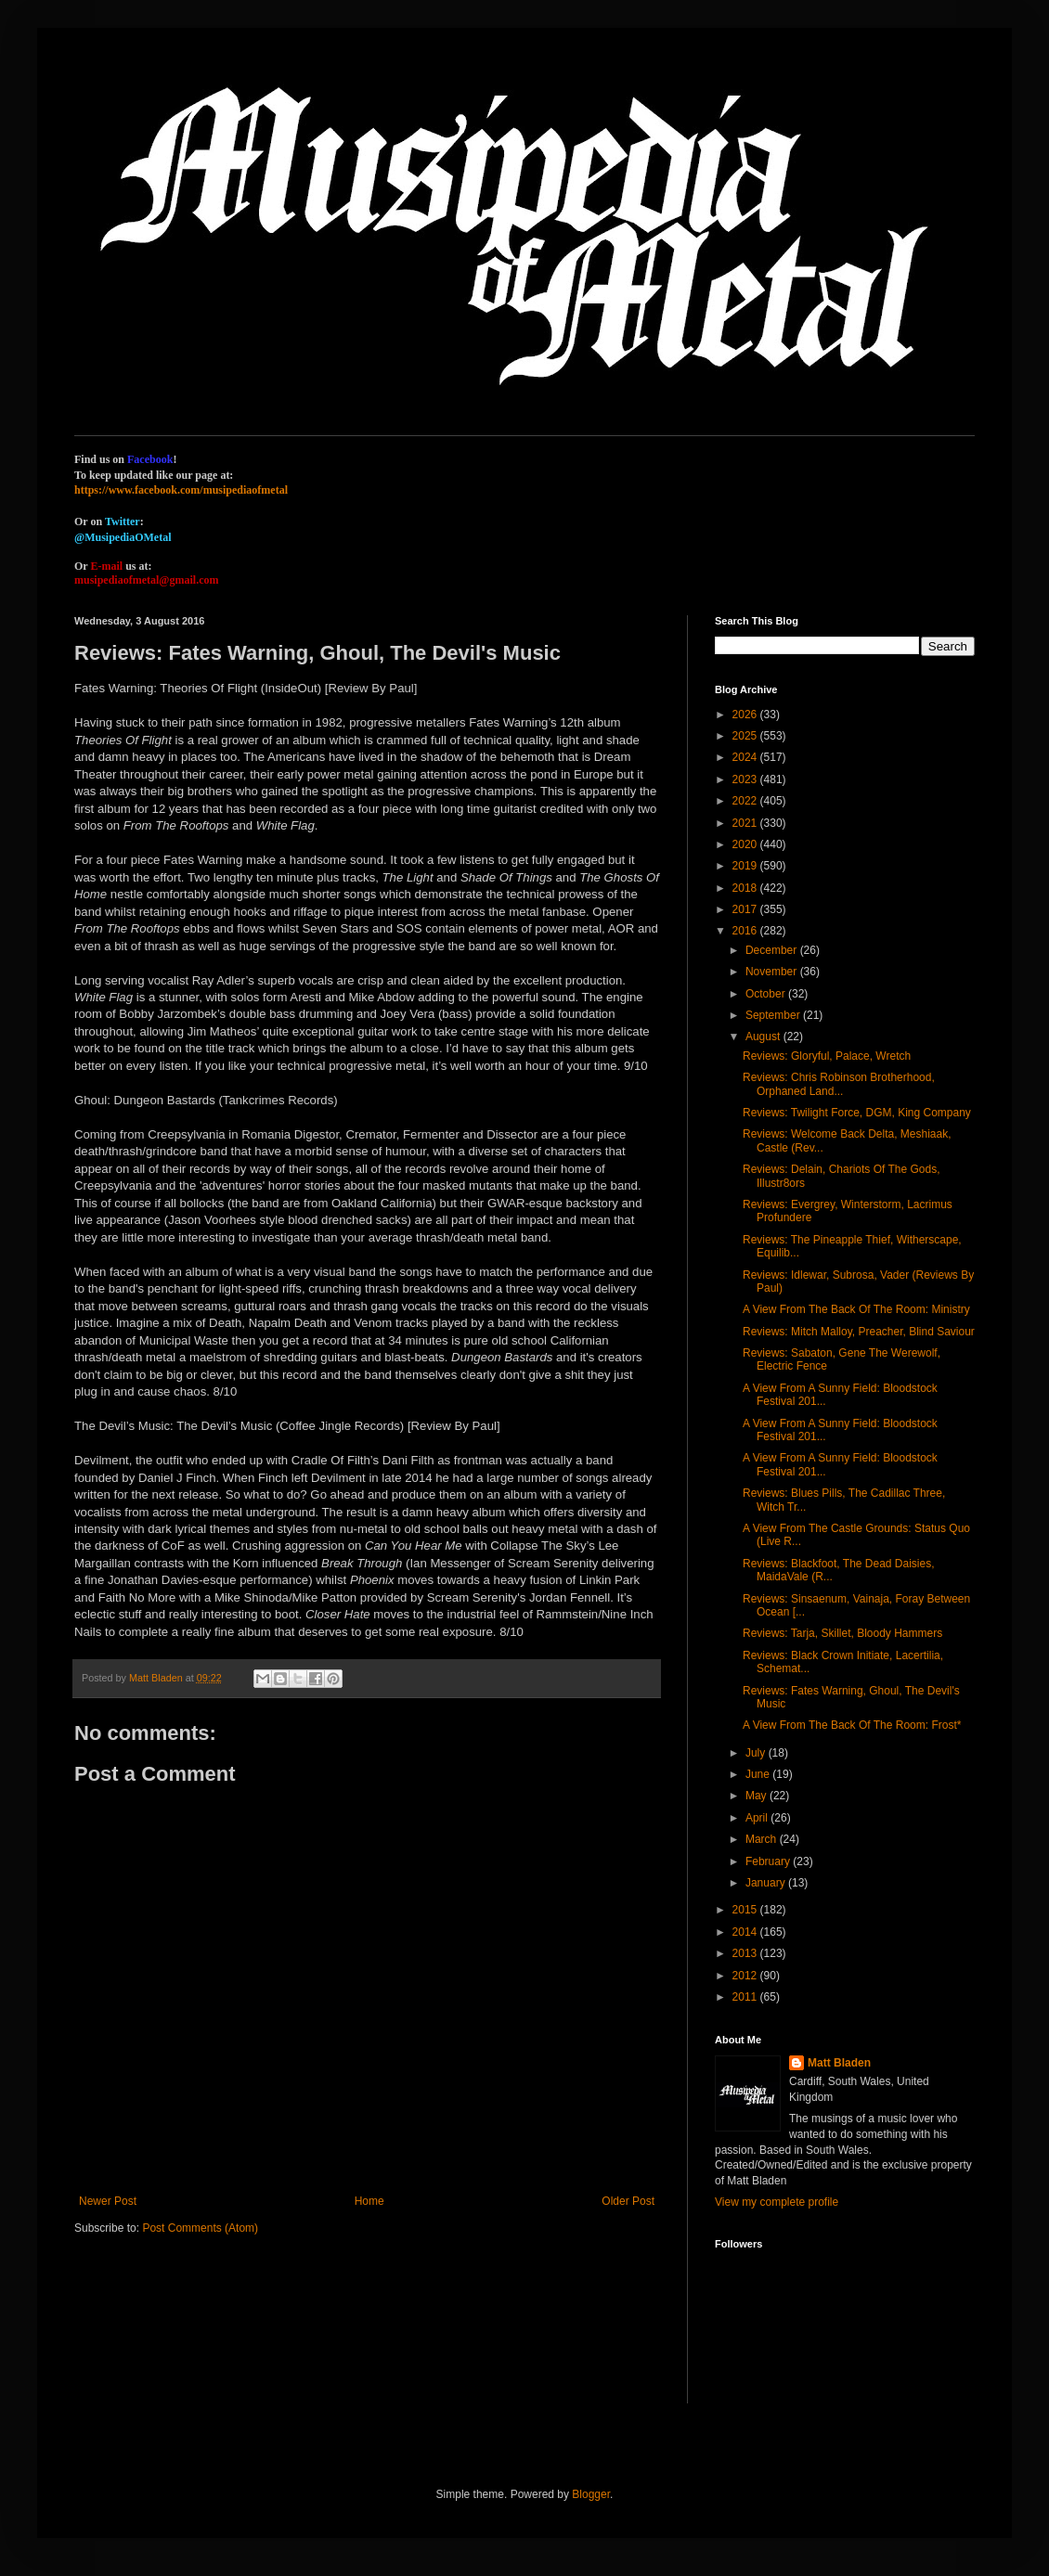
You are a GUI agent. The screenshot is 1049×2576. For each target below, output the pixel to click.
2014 (746, 1932)
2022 (746, 800)
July (757, 1752)
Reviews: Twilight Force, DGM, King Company (857, 1112)
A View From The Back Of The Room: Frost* (852, 1725)
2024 (746, 757)
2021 (746, 823)
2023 (746, 779)
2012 (746, 1975)
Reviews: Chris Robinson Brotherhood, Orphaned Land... (839, 1084)
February (769, 1861)
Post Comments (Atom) (200, 2228)
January (766, 1882)
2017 (746, 909)
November (772, 971)
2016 (746, 930)
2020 (746, 844)
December (772, 950)
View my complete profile (776, 2202)
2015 (746, 1909)
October (766, 993)
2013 (746, 1953)
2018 (746, 888)
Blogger (591, 2494)
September (774, 1015)
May (757, 1795)
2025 (746, 735)
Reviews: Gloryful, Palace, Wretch (827, 1056)
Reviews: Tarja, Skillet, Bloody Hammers (842, 1633)
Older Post (628, 2201)
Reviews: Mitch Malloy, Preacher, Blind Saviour (859, 1331)
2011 (746, 1996)
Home (369, 2201)
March (762, 1839)
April (758, 1817)
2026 (746, 714)
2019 (746, 865)
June (758, 1774)
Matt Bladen (839, 2062)
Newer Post (107, 2201)
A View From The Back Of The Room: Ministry (856, 1309)
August (764, 1036)
